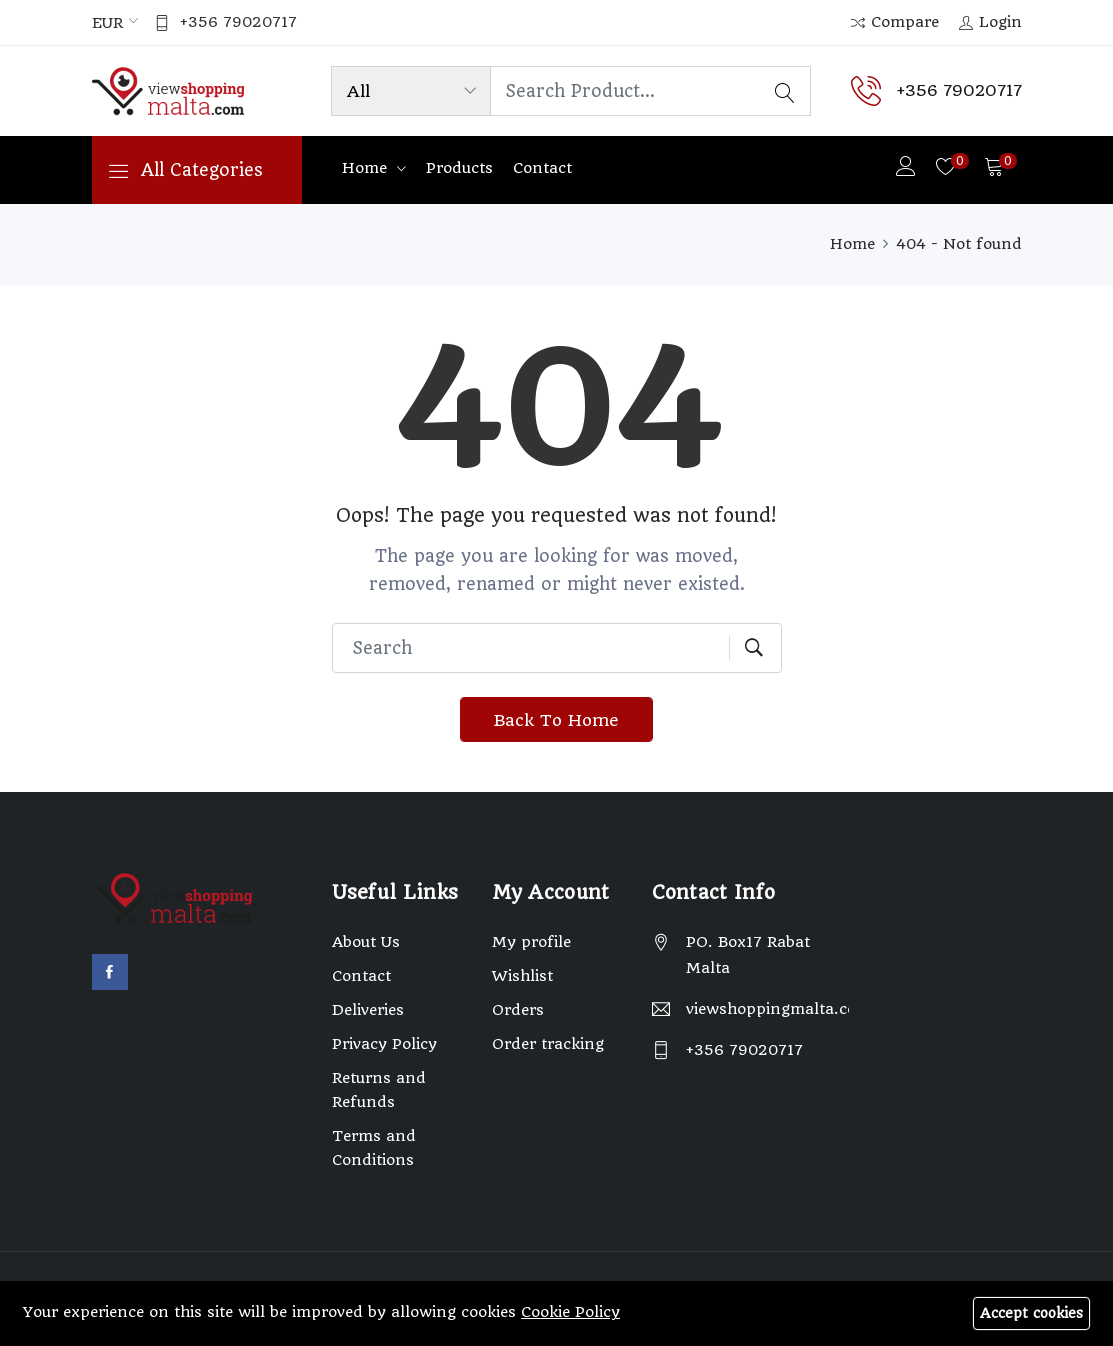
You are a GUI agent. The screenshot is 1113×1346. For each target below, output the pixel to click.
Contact (542, 169)
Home (367, 169)
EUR (107, 24)
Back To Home (556, 721)
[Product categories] (408, 92)
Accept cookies (1031, 1313)
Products (459, 169)
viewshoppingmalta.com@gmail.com (768, 1011)
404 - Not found (959, 244)
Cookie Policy (570, 1312)
